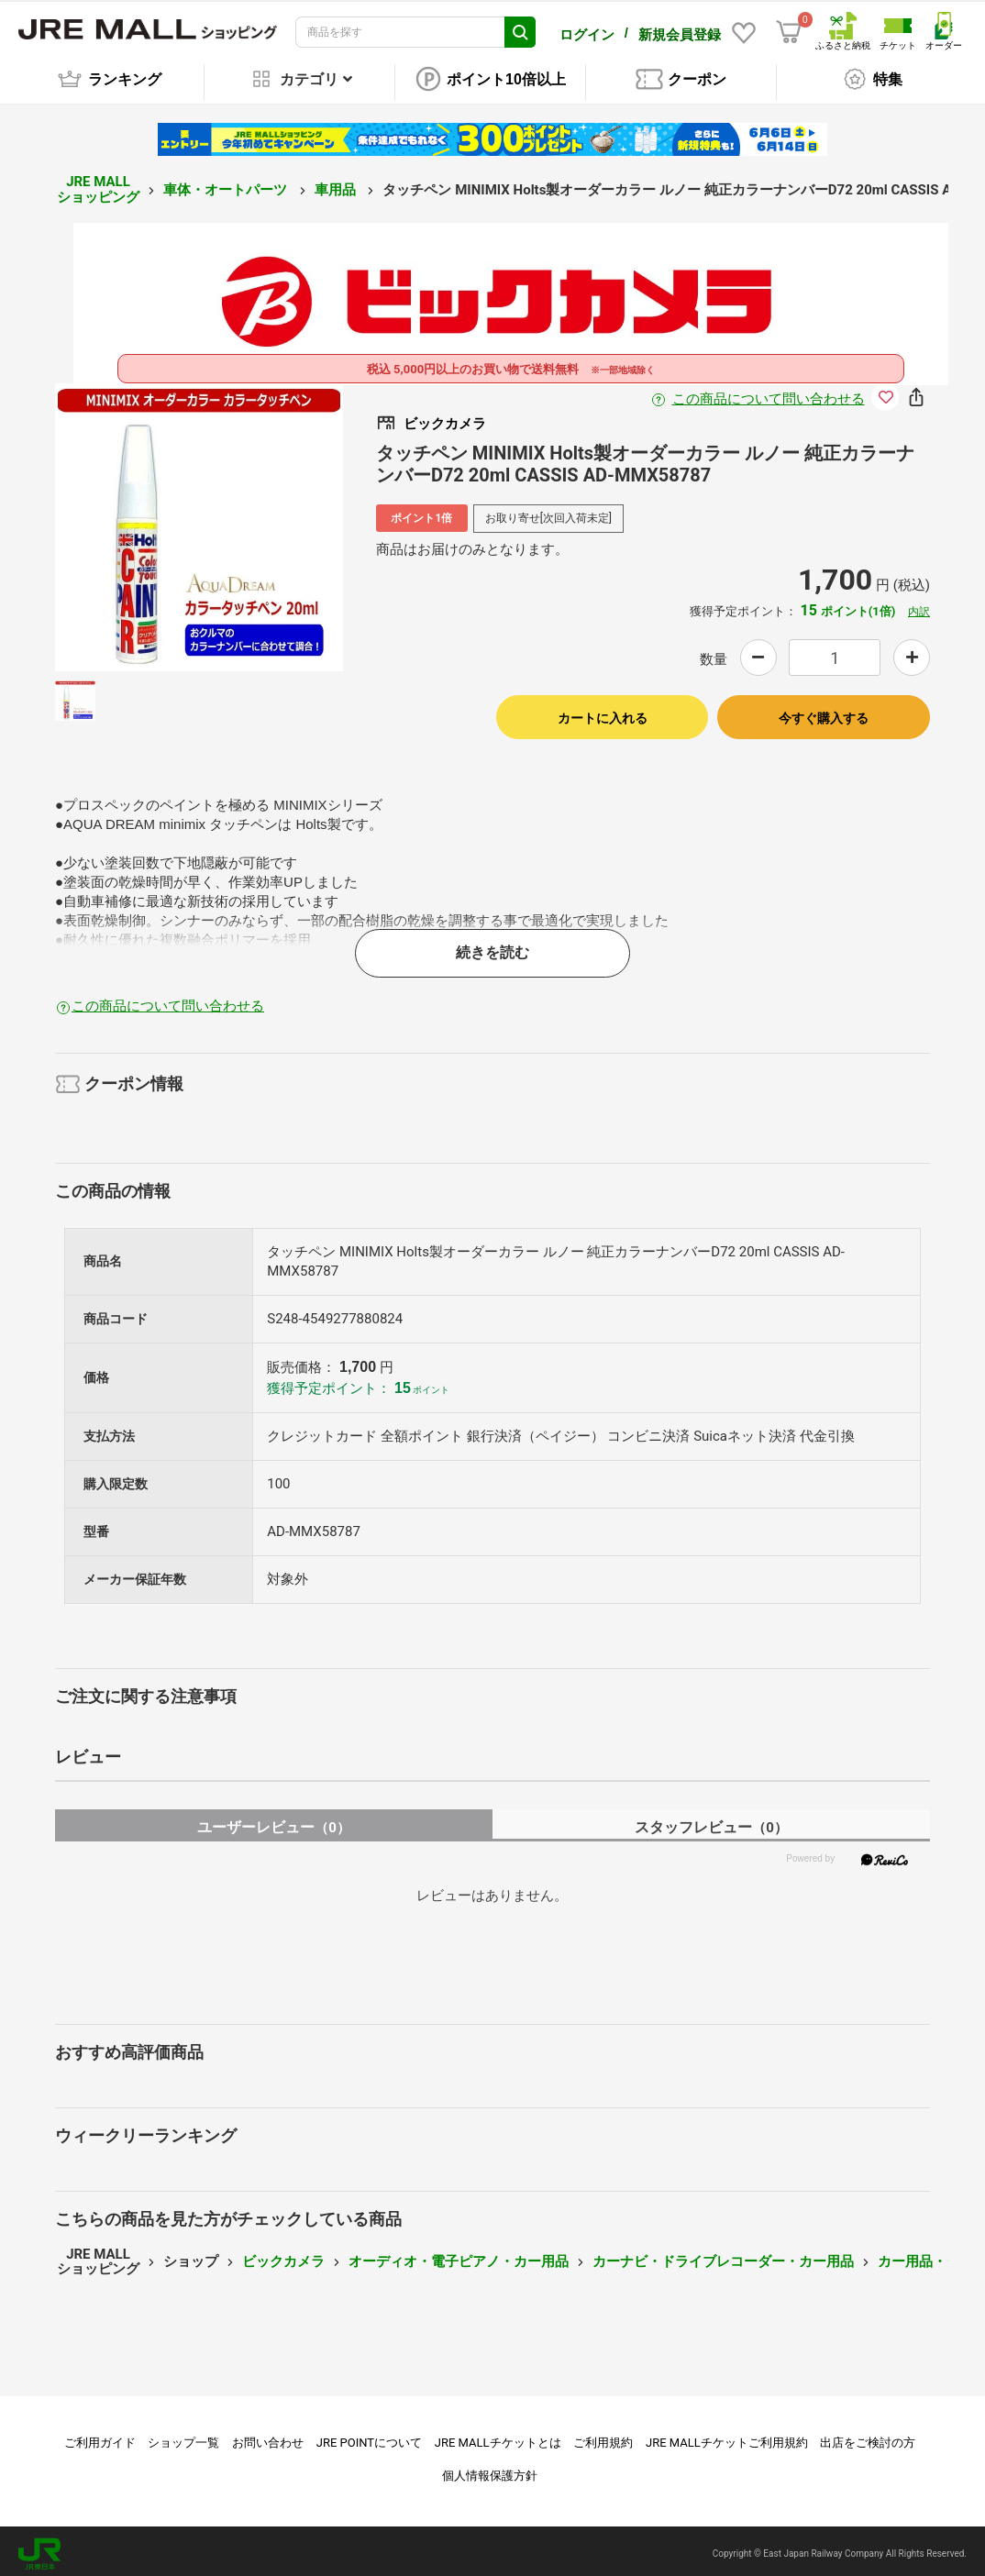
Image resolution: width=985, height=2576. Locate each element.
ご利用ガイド (100, 2437)
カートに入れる (602, 713)
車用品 (337, 184)
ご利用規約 (603, 2437)
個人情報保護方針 (489, 2470)
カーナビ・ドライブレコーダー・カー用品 (723, 2256)
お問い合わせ (268, 2437)
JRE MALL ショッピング (98, 185)
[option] (199, 523)
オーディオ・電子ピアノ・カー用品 (459, 2256)
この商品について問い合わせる (768, 394)
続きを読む (492, 947)
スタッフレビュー (711, 1822)
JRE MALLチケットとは (498, 2437)
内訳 (919, 606)
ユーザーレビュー (273, 1822)
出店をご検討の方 (867, 2437)
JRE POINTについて (369, 2437)
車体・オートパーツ (227, 184)
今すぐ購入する (824, 713)
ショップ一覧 (183, 2437)
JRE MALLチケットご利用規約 (727, 2437)
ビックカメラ (283, 2256)
